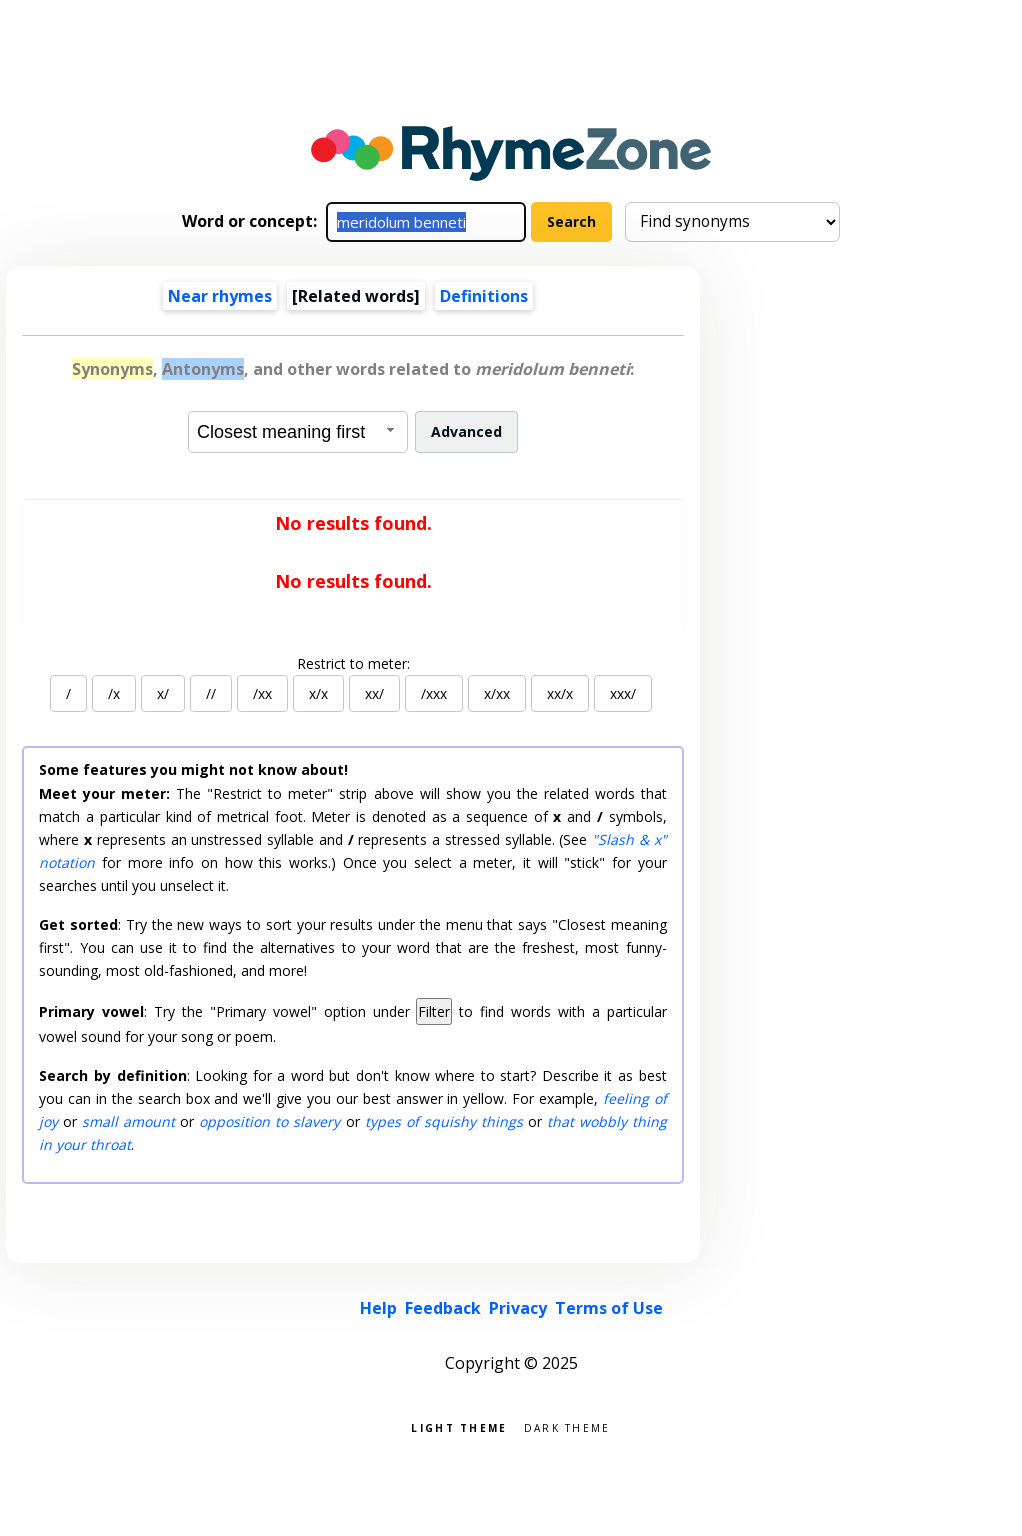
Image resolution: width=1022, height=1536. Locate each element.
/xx (262, 693)
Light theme (459, 1426)
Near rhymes (220, 296)
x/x (318, 693)
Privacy (518, 1308)
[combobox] (298, 432)
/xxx (434, 693)
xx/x (560, 693)
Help (378, 1308)
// (211, 693)
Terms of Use (609, 1308)
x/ (163, 693)
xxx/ (623, 693)
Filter (434, 1011)
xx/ (374, 693)
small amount (128, 1121)
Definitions (484, 296)
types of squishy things (444, 1121)
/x (114, 693)
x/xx (497, 693)
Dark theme (567, 1426)
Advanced (466, 431)
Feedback (443, 1308)
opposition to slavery (269, 1121)
